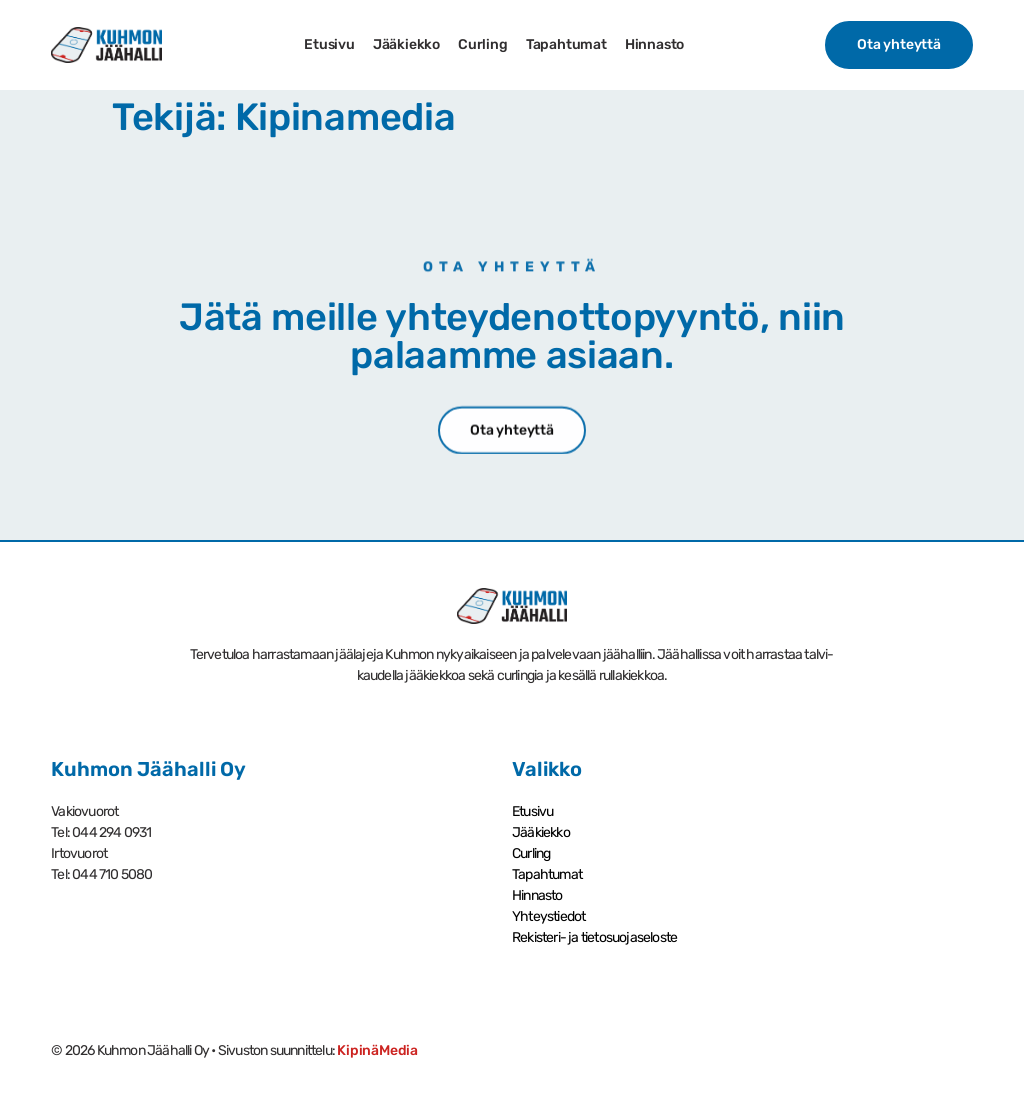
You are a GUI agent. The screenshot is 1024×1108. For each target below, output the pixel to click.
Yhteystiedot (548, 916)
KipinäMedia (377, 1050)
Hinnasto (654, 44)
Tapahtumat (566, 44)
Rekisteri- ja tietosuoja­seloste (594, 937)
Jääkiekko (406, 44)
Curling (483, 44)
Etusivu (329, 44)
